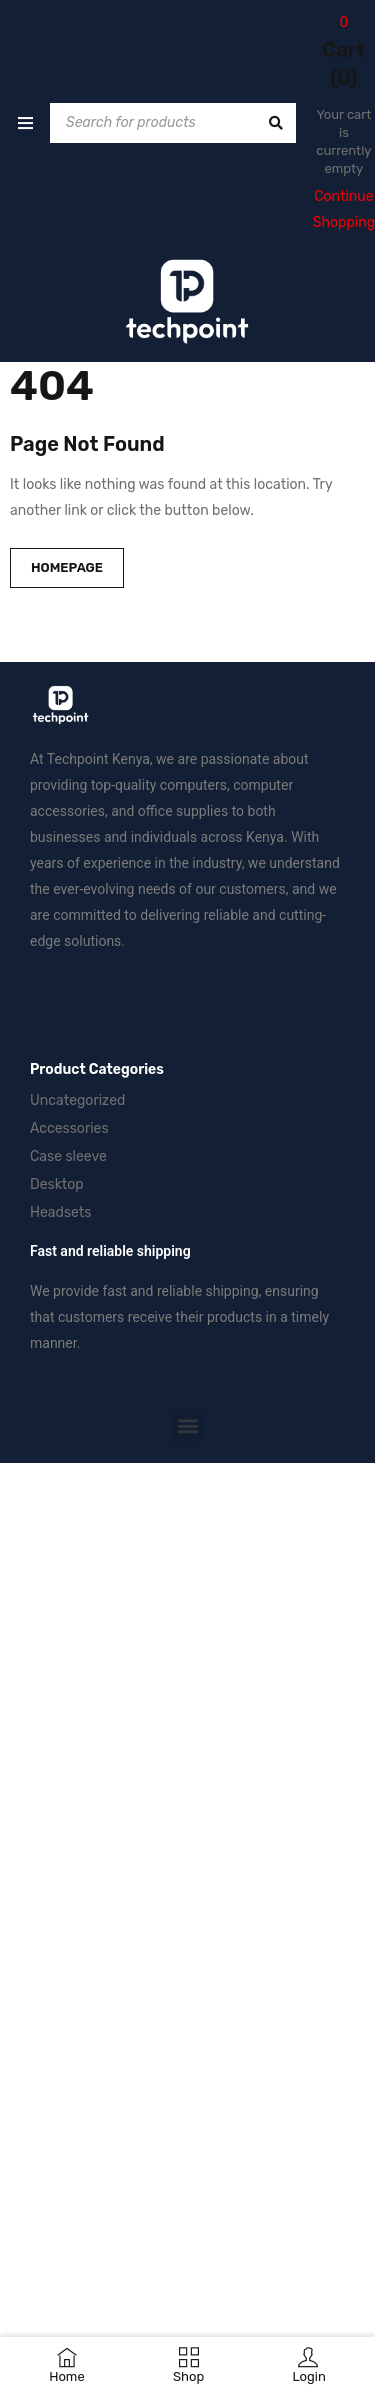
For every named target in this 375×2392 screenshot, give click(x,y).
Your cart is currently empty (343, 141)
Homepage (67, 567)
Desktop (57, 1184)
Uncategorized (77, 1100)
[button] (187, 1426)
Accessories (69, 1128)
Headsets (60, 1212)
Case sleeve (68, 1156)
